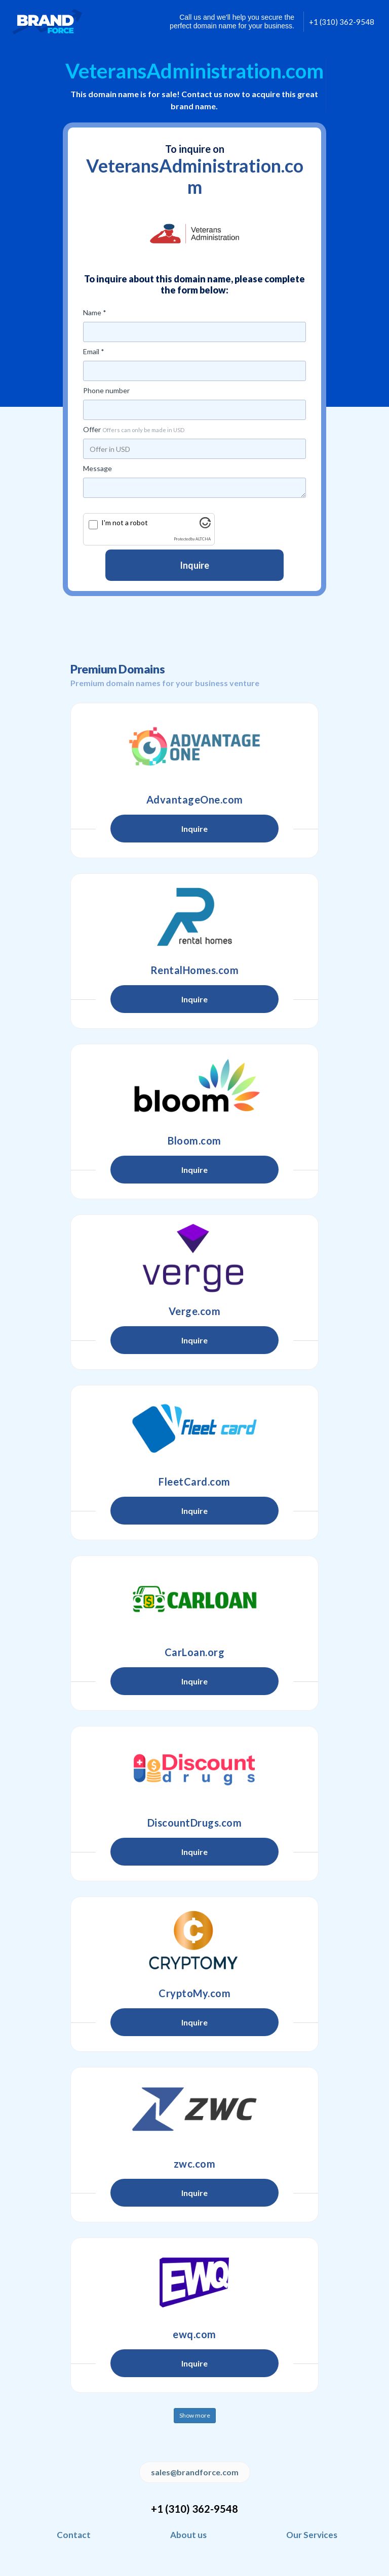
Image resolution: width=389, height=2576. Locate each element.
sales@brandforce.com (195, 2472)
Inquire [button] (194, 828)
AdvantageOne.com (194, 799)
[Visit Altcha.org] (205, 525)
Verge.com (195, 1311)
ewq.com (194, 2334)
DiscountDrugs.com (194, 1823)
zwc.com (195, 2164)
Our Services (311, 2534)
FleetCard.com (194, 1481)
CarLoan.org (195, 1652)
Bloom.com (194, 1140)
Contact (74, 2534)
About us (188, 2534)
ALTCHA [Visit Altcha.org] (203, 539)
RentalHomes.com (194, 970)
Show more (194, 2415)
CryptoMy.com (194, 1993)
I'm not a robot (124, 522)
